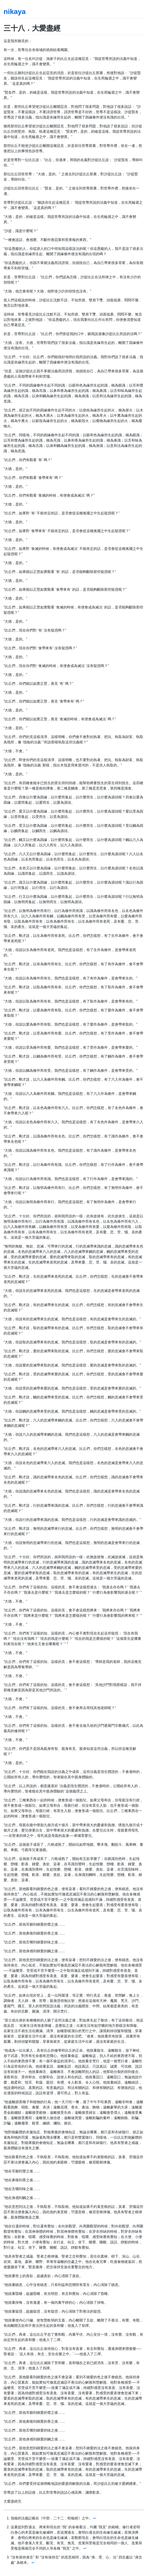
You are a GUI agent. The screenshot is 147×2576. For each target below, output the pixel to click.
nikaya (15, 12)
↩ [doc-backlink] (94, 2518)
